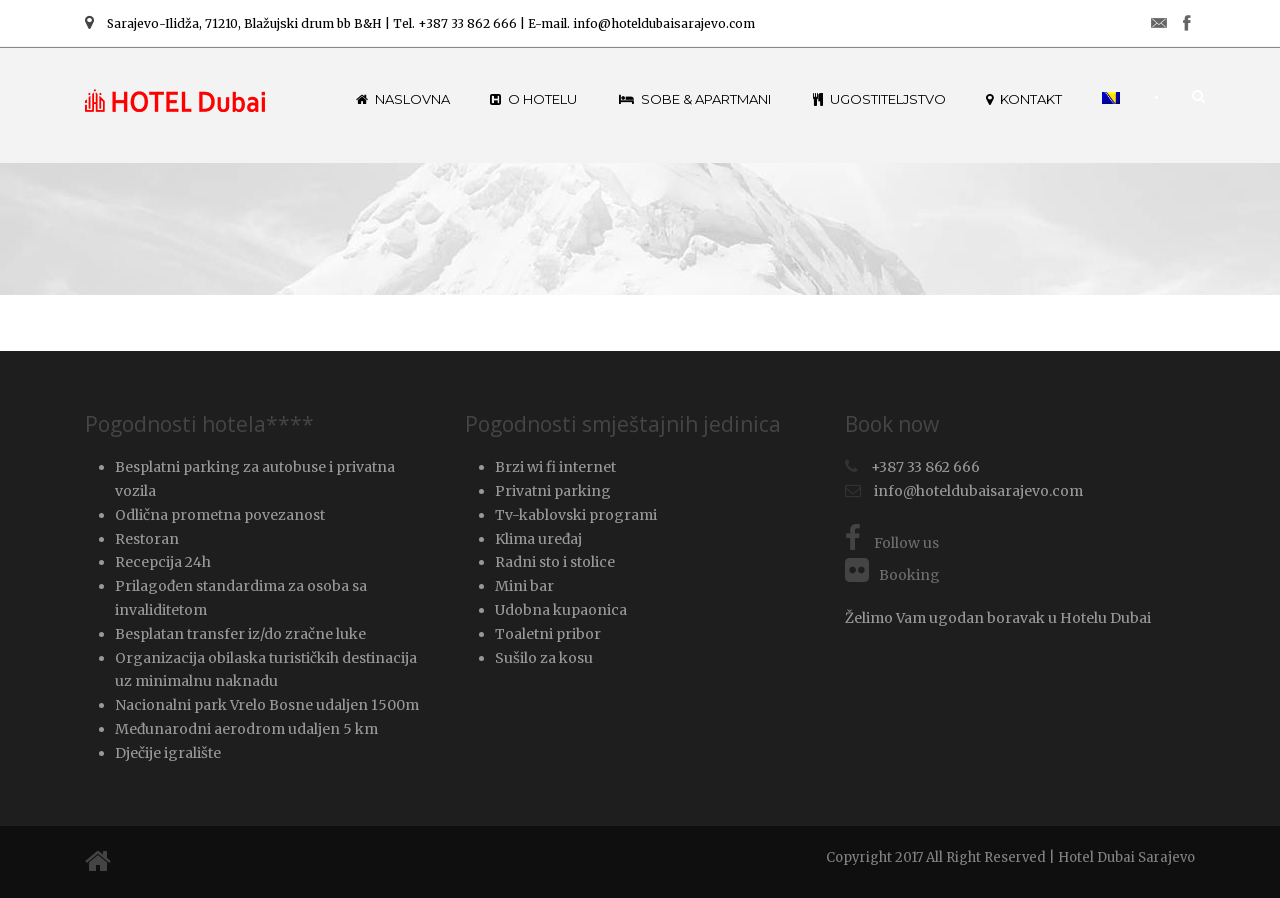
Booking (892, 575)
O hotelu (533, 99)
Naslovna (403, 99)
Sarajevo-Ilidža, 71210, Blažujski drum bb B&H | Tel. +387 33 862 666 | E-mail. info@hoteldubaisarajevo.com (420, 23)
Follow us (892, 543)
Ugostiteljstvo (879, 99)
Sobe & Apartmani (695, 99)
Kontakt (1024, 99)
